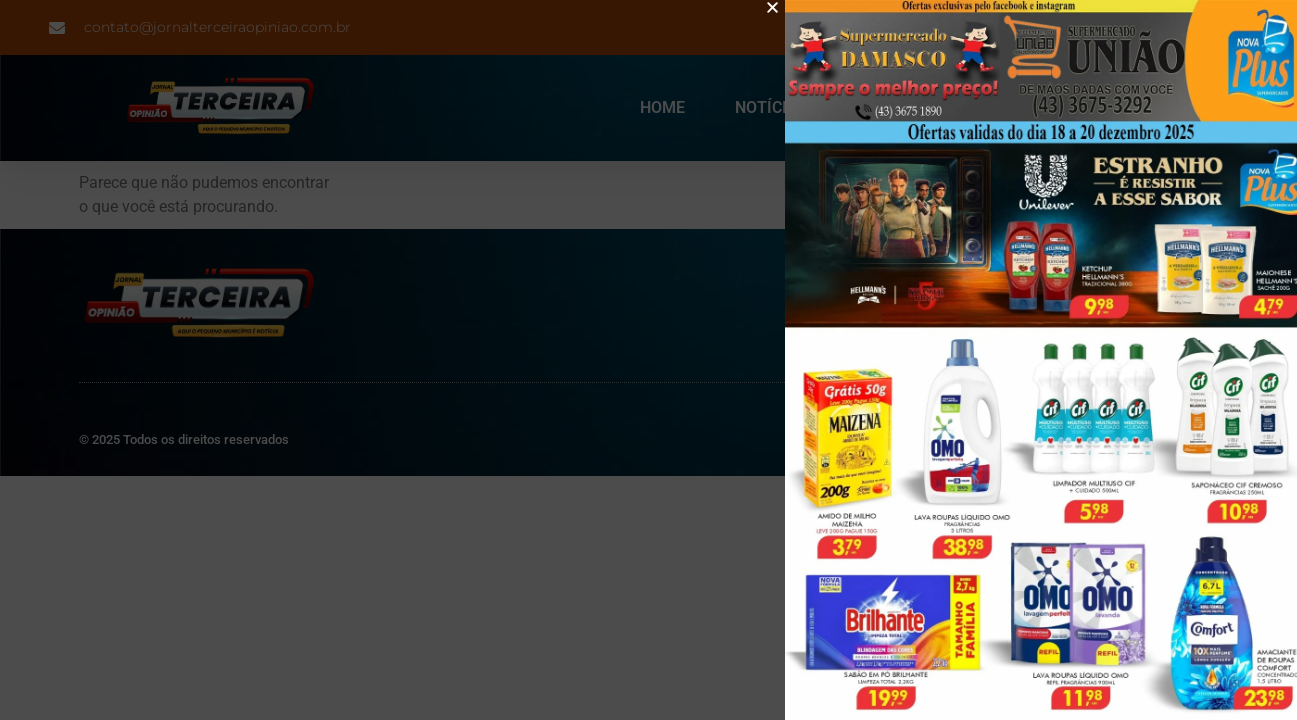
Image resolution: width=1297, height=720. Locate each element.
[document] (648, 360)
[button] (794, 7)
